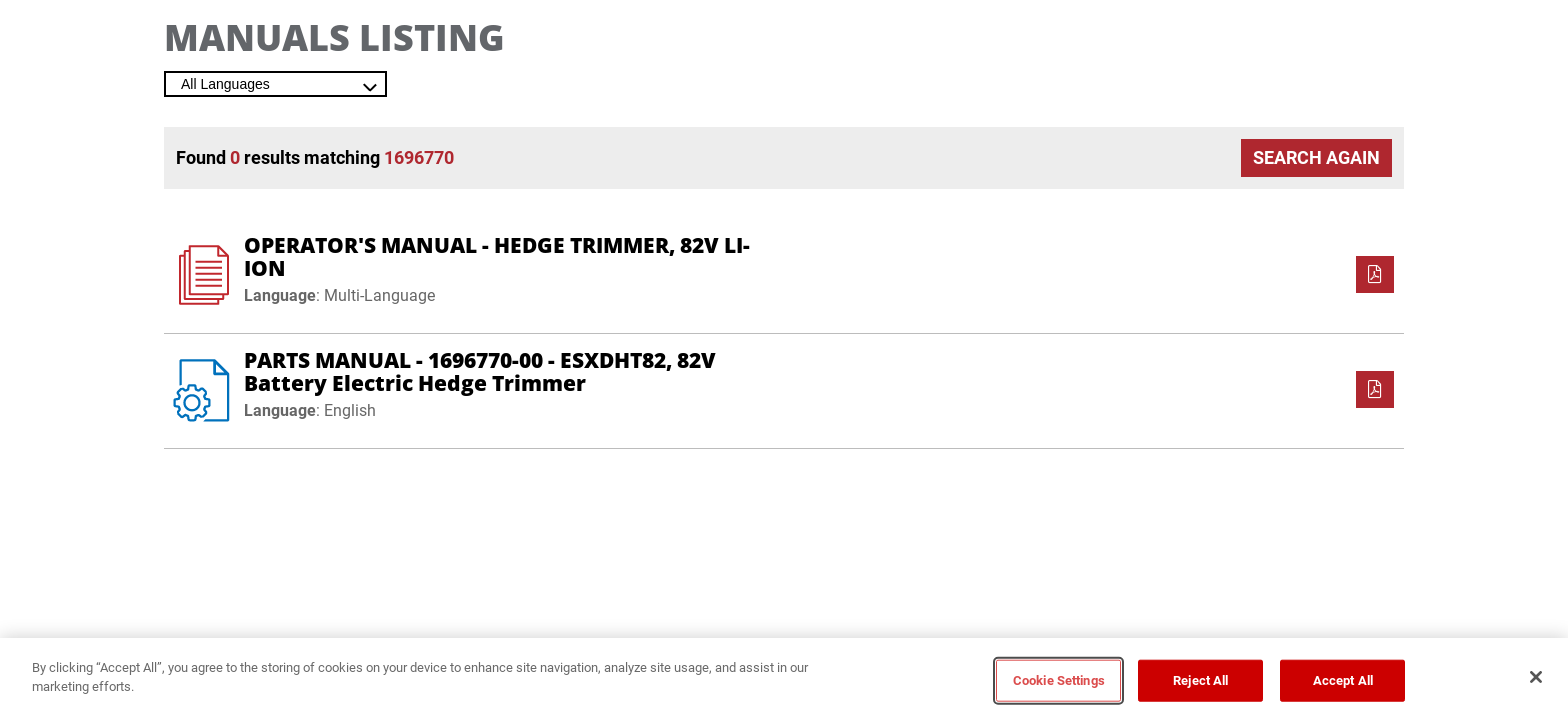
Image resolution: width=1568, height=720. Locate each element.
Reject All (1200, 680)
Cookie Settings (1059, 680)
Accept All (1343, 680)
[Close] (1536, 677)
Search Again (1316, 157)
